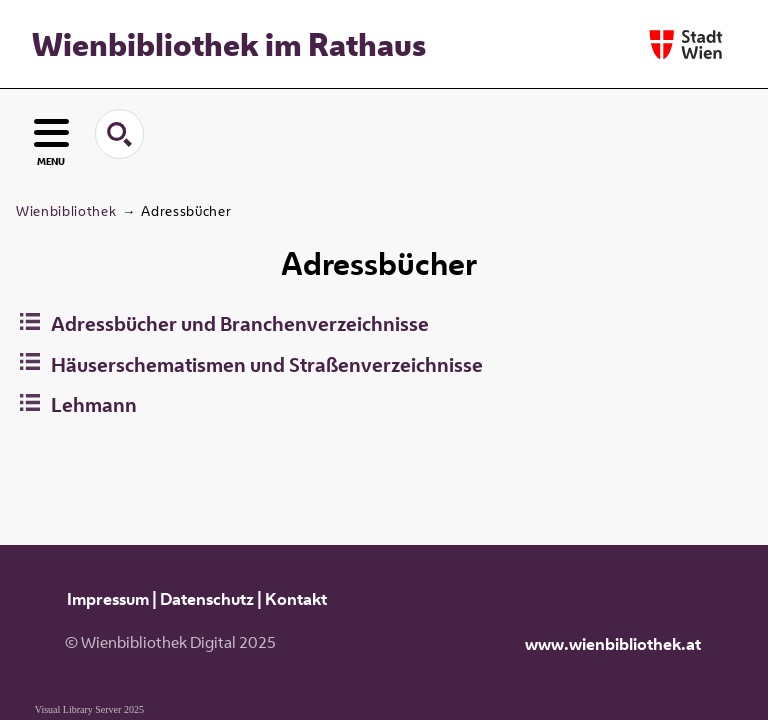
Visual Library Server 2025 (89, 709)
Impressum (108, 599)
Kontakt (296, 599)
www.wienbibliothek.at (613, 644)
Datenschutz (207, 599)
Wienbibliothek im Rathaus (229, 44)
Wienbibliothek (66, 211)
